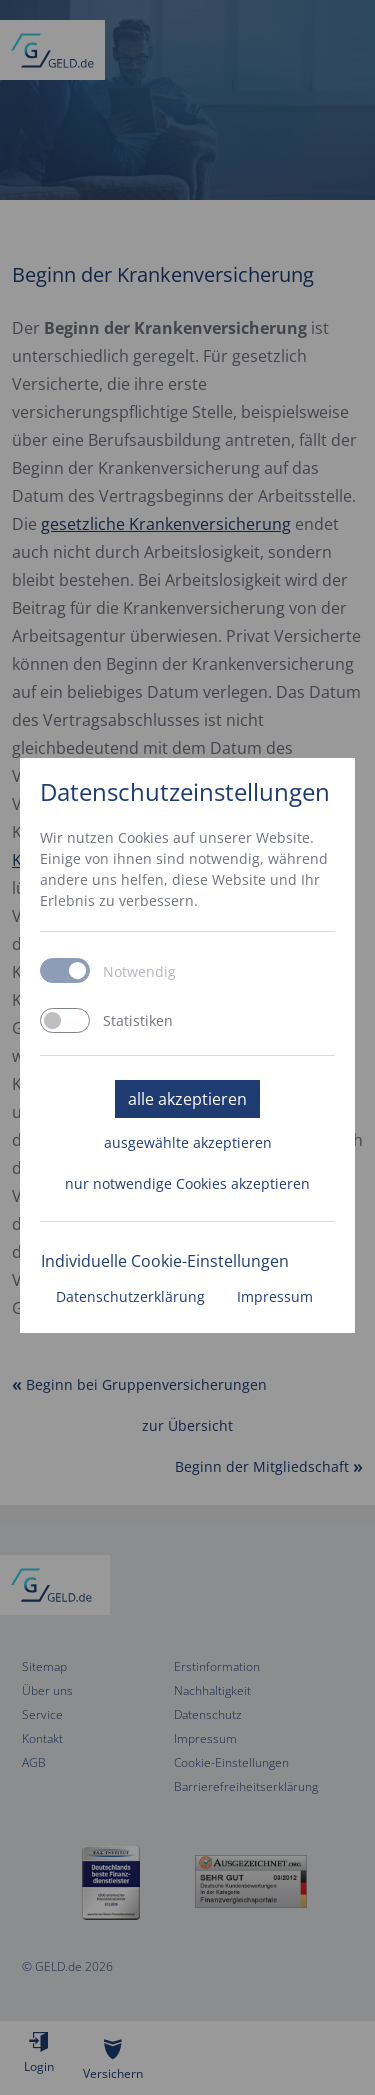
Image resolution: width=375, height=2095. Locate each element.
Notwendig (139, 972)
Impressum (275, 1296)
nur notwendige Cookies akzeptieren (187, 1183)
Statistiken (138, 1021)
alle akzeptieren (187, 1099)
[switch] (65, 1020)
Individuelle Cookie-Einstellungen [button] (165, 1261)
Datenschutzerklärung (130, 1296)
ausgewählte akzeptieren (188, 1142)
